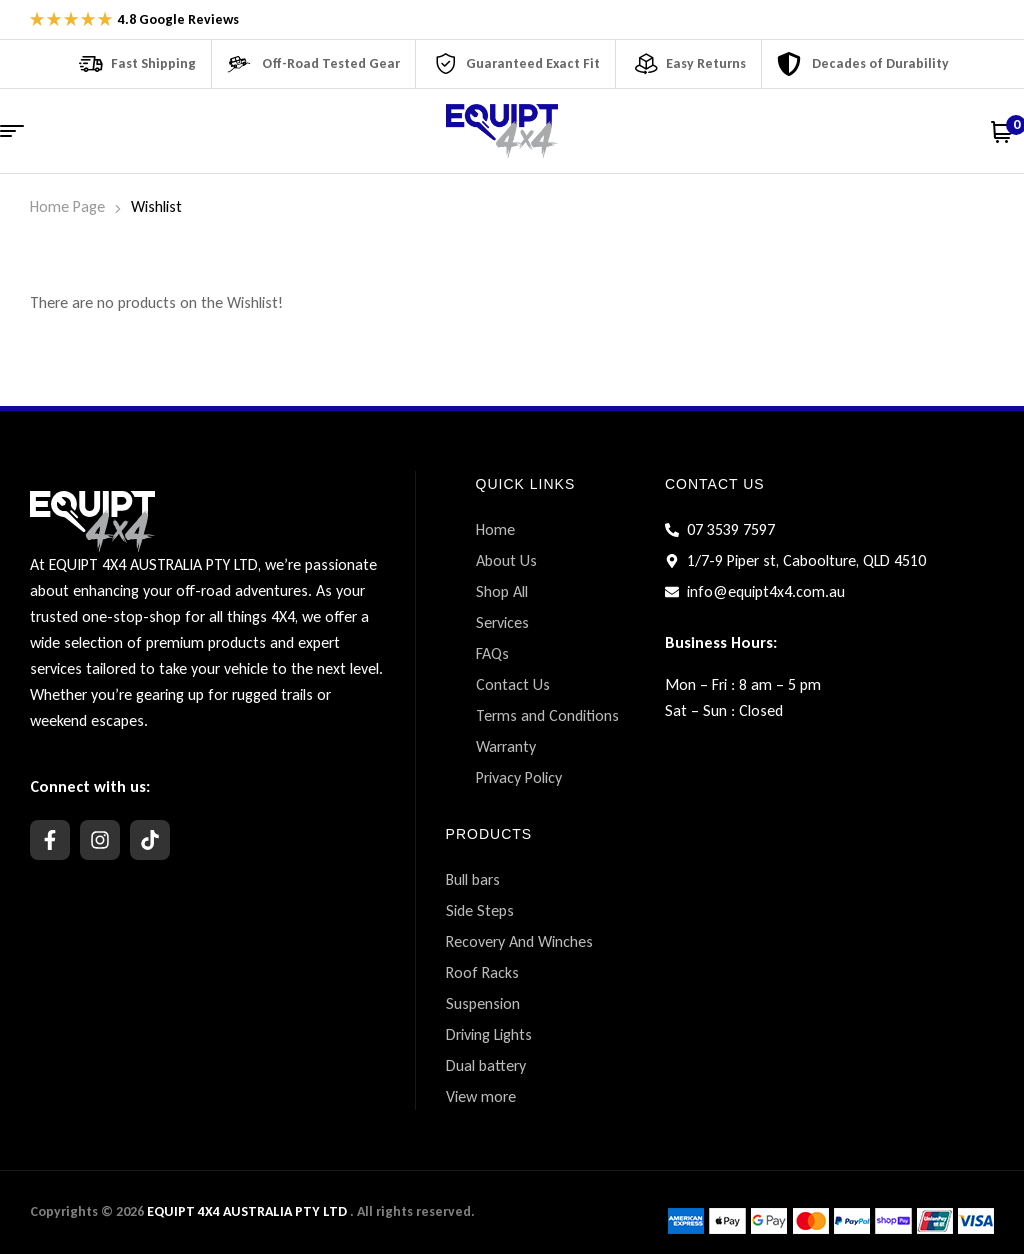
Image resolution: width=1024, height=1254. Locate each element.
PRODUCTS (489, 834)
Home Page (67, 206)
